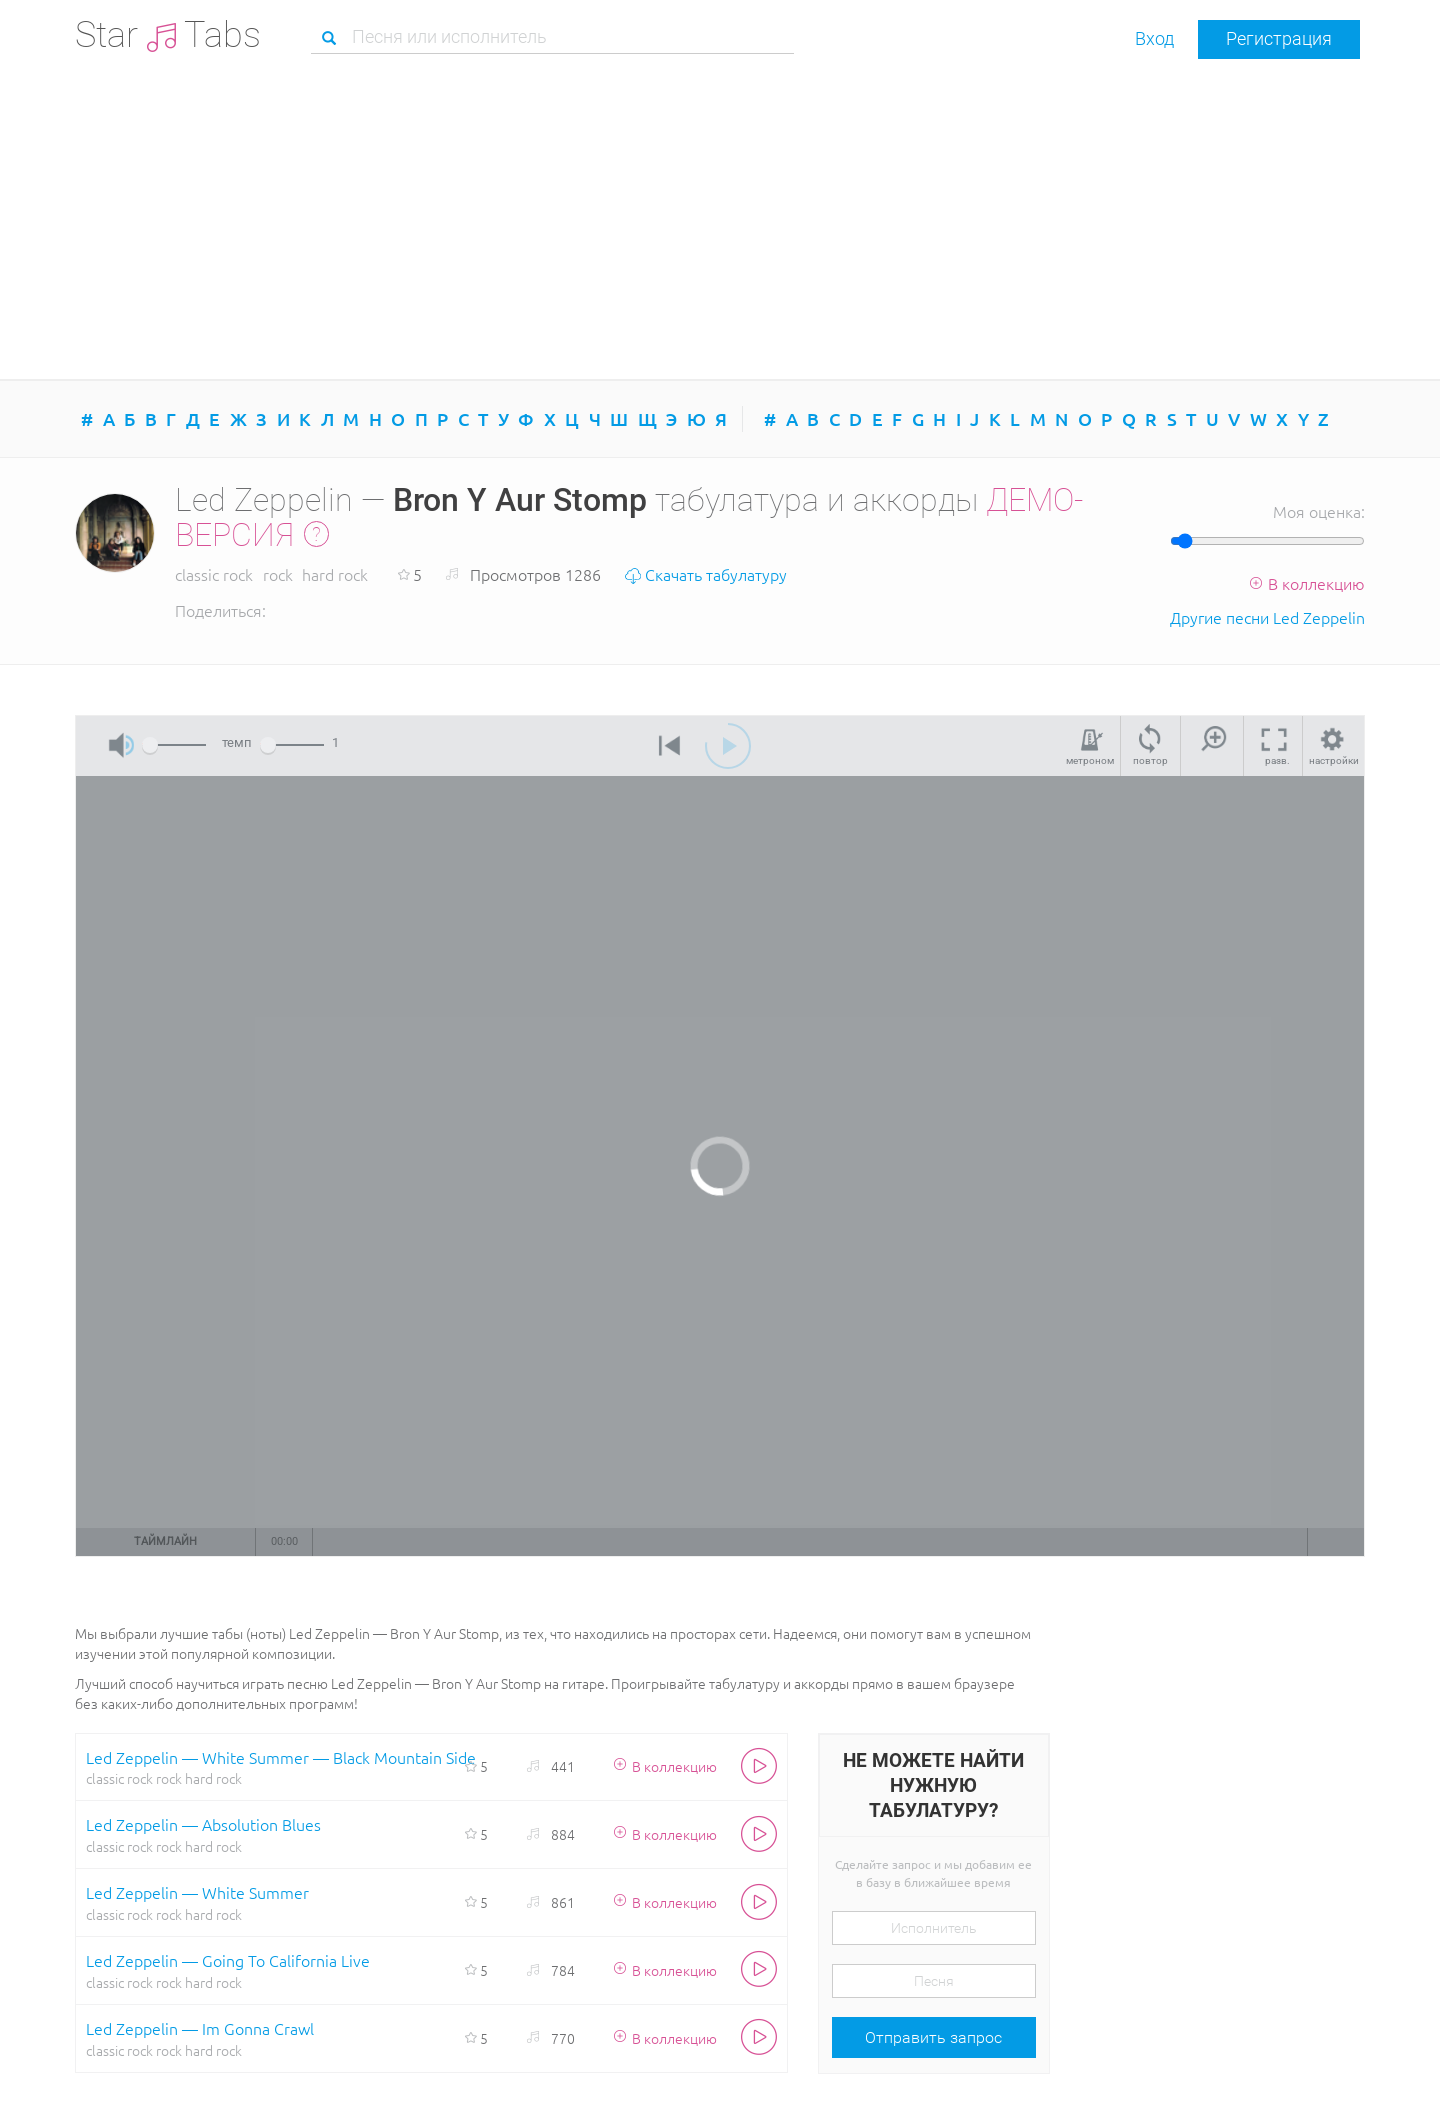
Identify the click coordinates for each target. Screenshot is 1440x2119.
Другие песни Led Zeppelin (1267, 617)
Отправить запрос (933, 2037)
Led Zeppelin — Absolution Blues (203, 1824)
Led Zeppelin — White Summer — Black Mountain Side (281, 1757)
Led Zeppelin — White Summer (197, 1892)
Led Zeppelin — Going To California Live (228, 1960)
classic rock (214, 574)
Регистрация (1279, 38)
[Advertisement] (720, 219)
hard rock (335, 574)
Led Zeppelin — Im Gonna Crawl (200, 2028)
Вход (1154, 38)
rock (278, 574)
